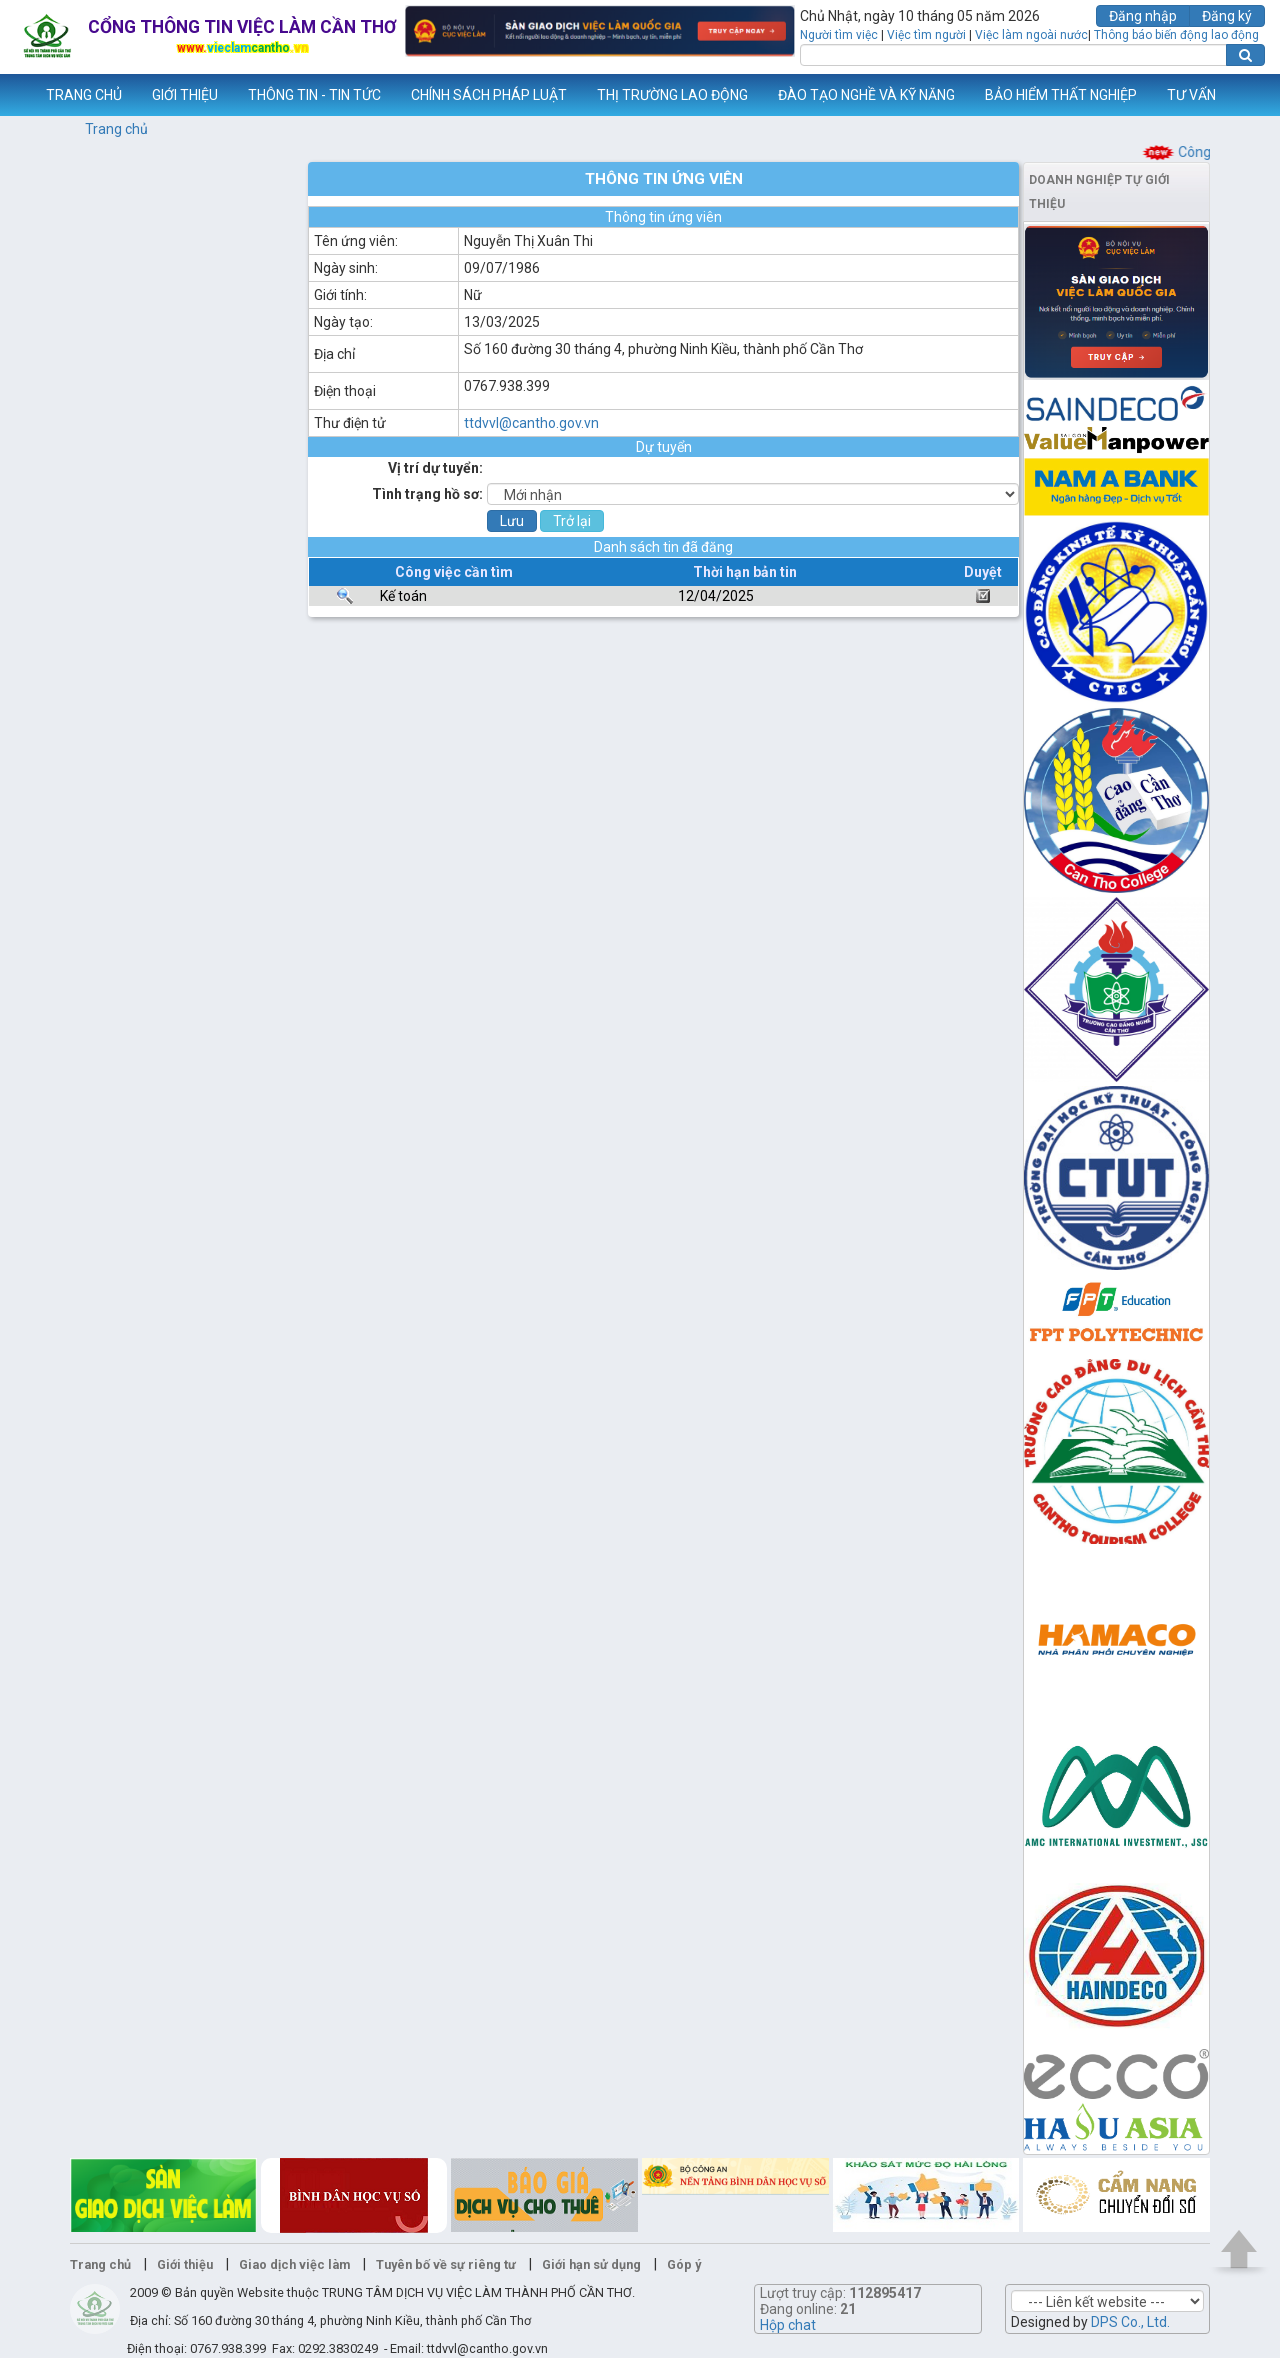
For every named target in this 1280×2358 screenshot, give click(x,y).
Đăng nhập (1143, 16)
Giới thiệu (185, 2264)
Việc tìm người (926, 35)
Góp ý (684, 2264)
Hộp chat (788, 2325)
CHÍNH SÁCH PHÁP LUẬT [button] (489, 95)
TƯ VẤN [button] (1191, 95)
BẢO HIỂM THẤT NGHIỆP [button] (1061, 95)
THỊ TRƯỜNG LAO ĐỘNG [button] (672, 95)
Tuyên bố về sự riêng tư (446, 2264)
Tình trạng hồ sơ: (427, 494)
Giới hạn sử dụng (591, 2264)
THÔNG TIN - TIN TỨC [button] (314, 95)
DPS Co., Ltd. (1130, 2322)
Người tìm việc (839, 35)
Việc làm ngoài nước (1031, 35)
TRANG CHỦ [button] (84, 95)
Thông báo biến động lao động (1176, 35)
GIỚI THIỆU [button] (185, 95)
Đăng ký (1227, 16)
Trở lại (572, 521)
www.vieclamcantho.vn (16, 95)
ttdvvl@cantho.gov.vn (531, 423)
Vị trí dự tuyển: (435, 468)
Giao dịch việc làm (294, 2264)
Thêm (1239, 95)
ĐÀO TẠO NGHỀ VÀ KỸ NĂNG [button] (866, 95)
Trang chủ (116, 129)
